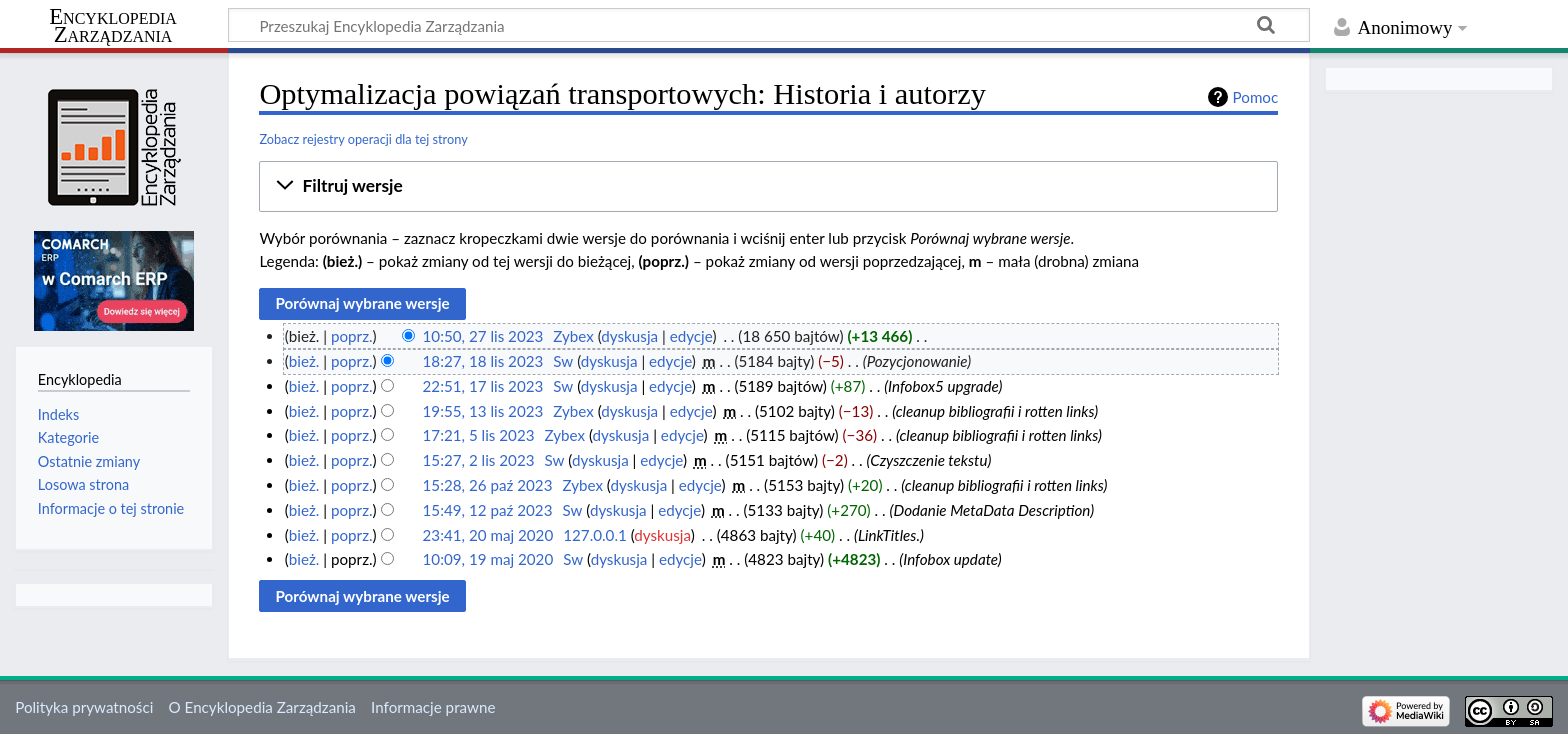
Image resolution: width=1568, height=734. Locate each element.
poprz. (352, 336)
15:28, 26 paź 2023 (488, 485)
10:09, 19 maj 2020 (488, 559)
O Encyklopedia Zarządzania (262, 707)
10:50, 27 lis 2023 (483, 336)
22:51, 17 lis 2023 (483, 386)
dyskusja (629, 336)
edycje (691, 336)
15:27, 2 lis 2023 (479, 460)
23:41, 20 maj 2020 (488, 535)
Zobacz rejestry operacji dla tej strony (363, 139)
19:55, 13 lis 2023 (483, 411)
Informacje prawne (433, 707)
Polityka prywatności (84, 707)
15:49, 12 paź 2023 (488, 510)
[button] (768, 186)
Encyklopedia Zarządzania (113, 26)
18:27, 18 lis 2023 (483, 361)
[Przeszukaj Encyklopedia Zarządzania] (769, 25)
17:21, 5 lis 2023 (479, 435)
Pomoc (1256, 97)
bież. (304, 361)
